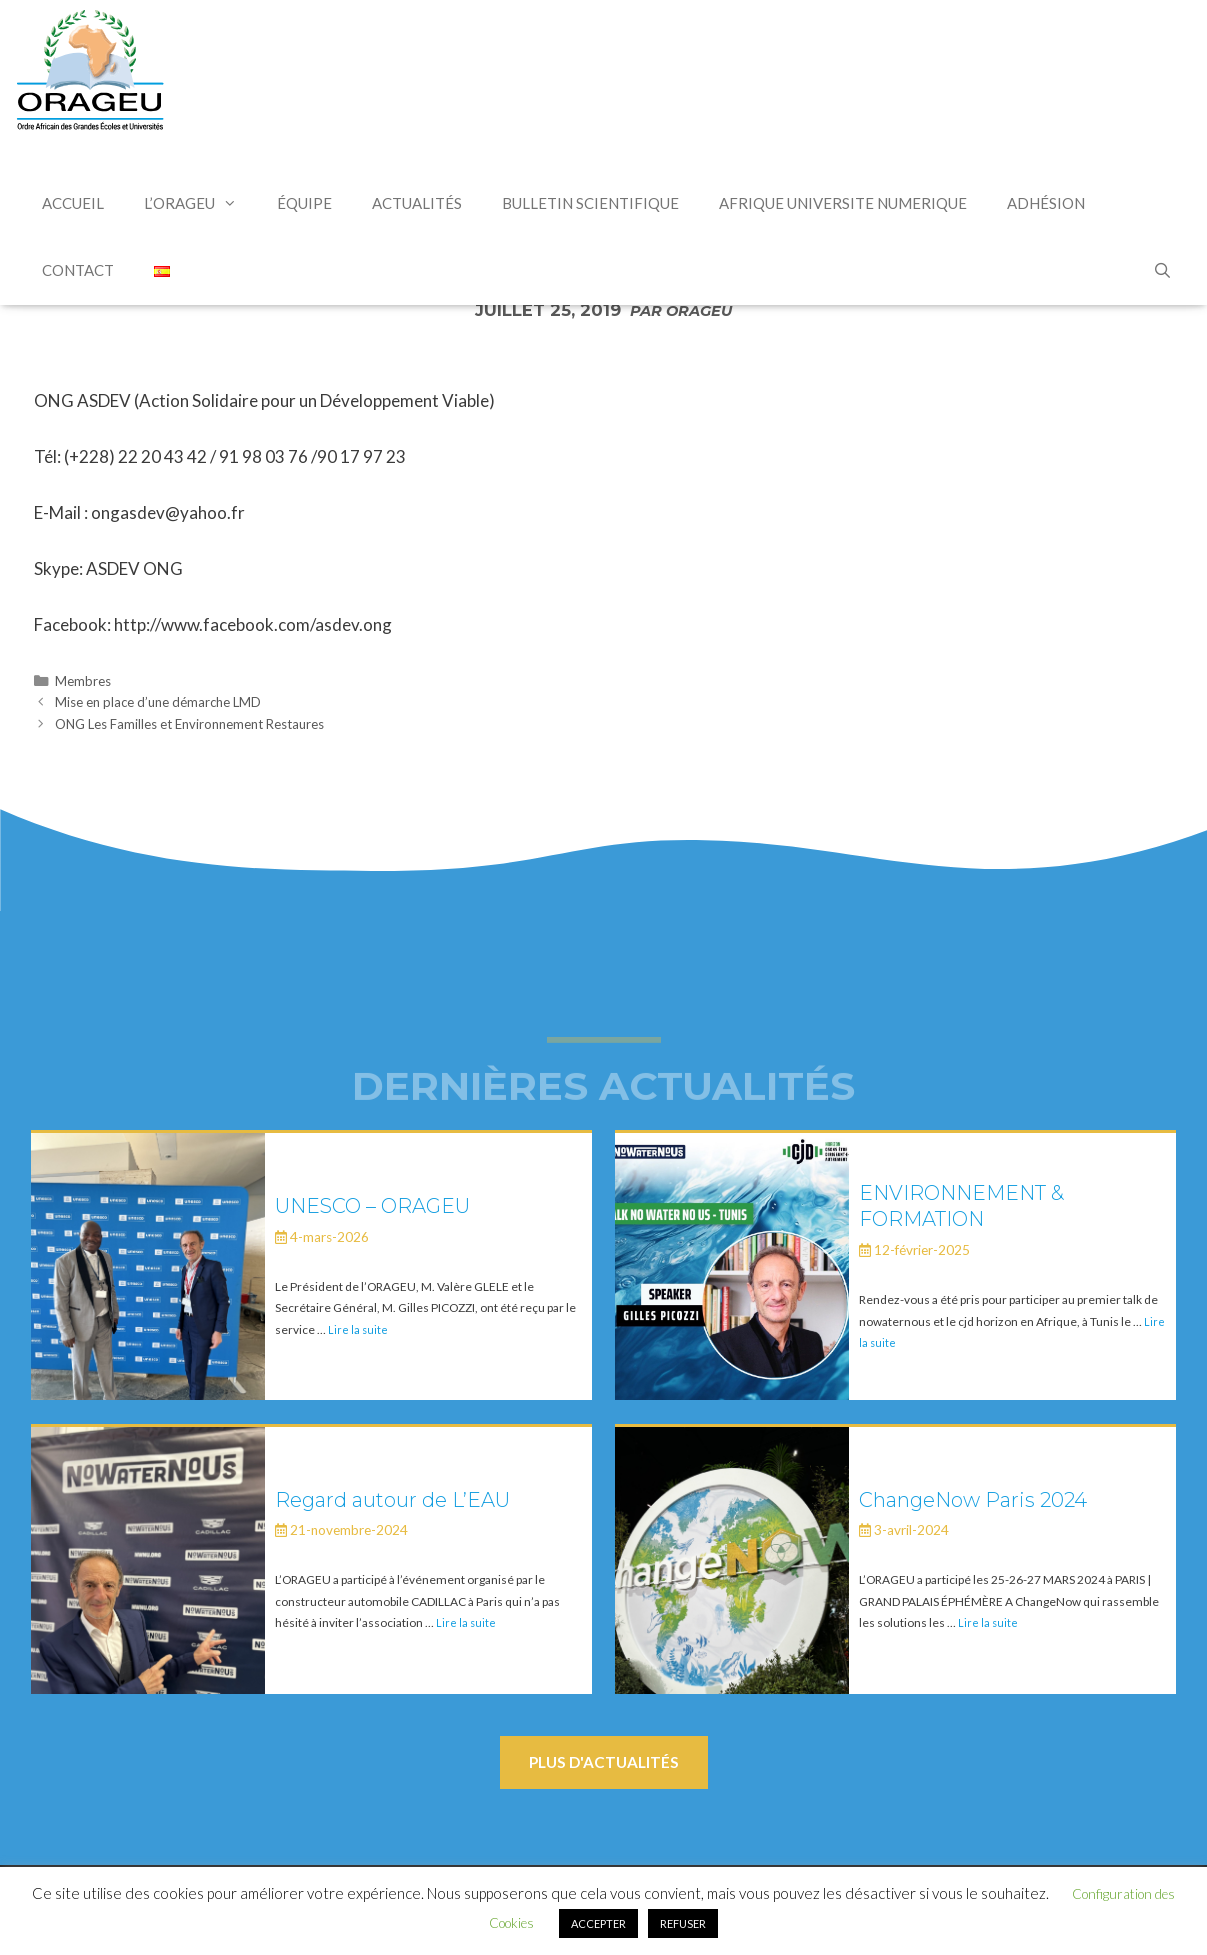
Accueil (73, 203)
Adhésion (1046, 203)
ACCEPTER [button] (598, 1923)
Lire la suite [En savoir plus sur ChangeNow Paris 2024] (988, 1622)
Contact (78, 270)
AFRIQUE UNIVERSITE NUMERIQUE (843, 203)
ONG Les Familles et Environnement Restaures (189, 724)
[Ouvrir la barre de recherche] (1162, 271)
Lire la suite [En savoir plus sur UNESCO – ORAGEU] (358, 1329)
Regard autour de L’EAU (392, 1500)
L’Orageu (200, 203)
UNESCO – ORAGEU (372, 1206)
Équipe (304, 203)
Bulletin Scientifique (590, 203)
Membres (83, 681)
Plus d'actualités (604, 1762)
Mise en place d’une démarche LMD (158, 702)
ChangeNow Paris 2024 (973, 1500)
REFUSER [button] (683, 1923)
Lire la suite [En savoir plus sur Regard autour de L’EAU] (466, 1622)
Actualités (417, 203)
